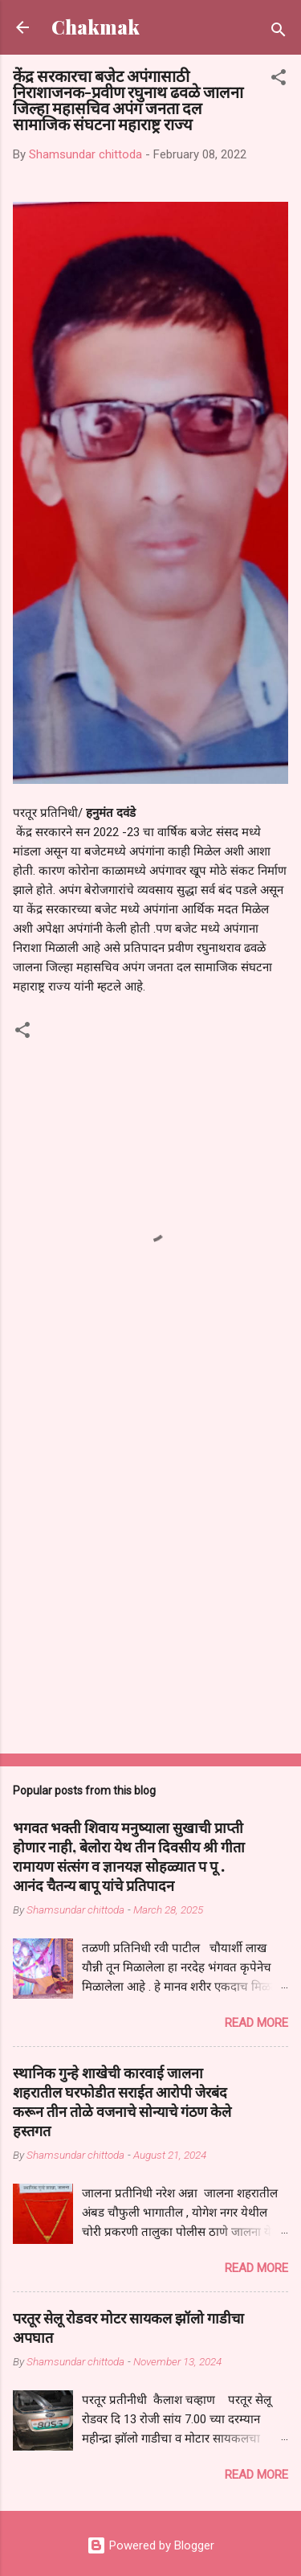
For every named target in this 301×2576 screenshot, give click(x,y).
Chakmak (95, 26)
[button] (278, 80)
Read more (256, 2023)
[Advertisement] (150, 1577)
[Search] (278, 32)
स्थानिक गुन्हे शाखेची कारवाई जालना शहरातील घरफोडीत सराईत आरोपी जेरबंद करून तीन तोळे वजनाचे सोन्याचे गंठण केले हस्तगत (122, 2101)
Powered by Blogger (150, 2545)
